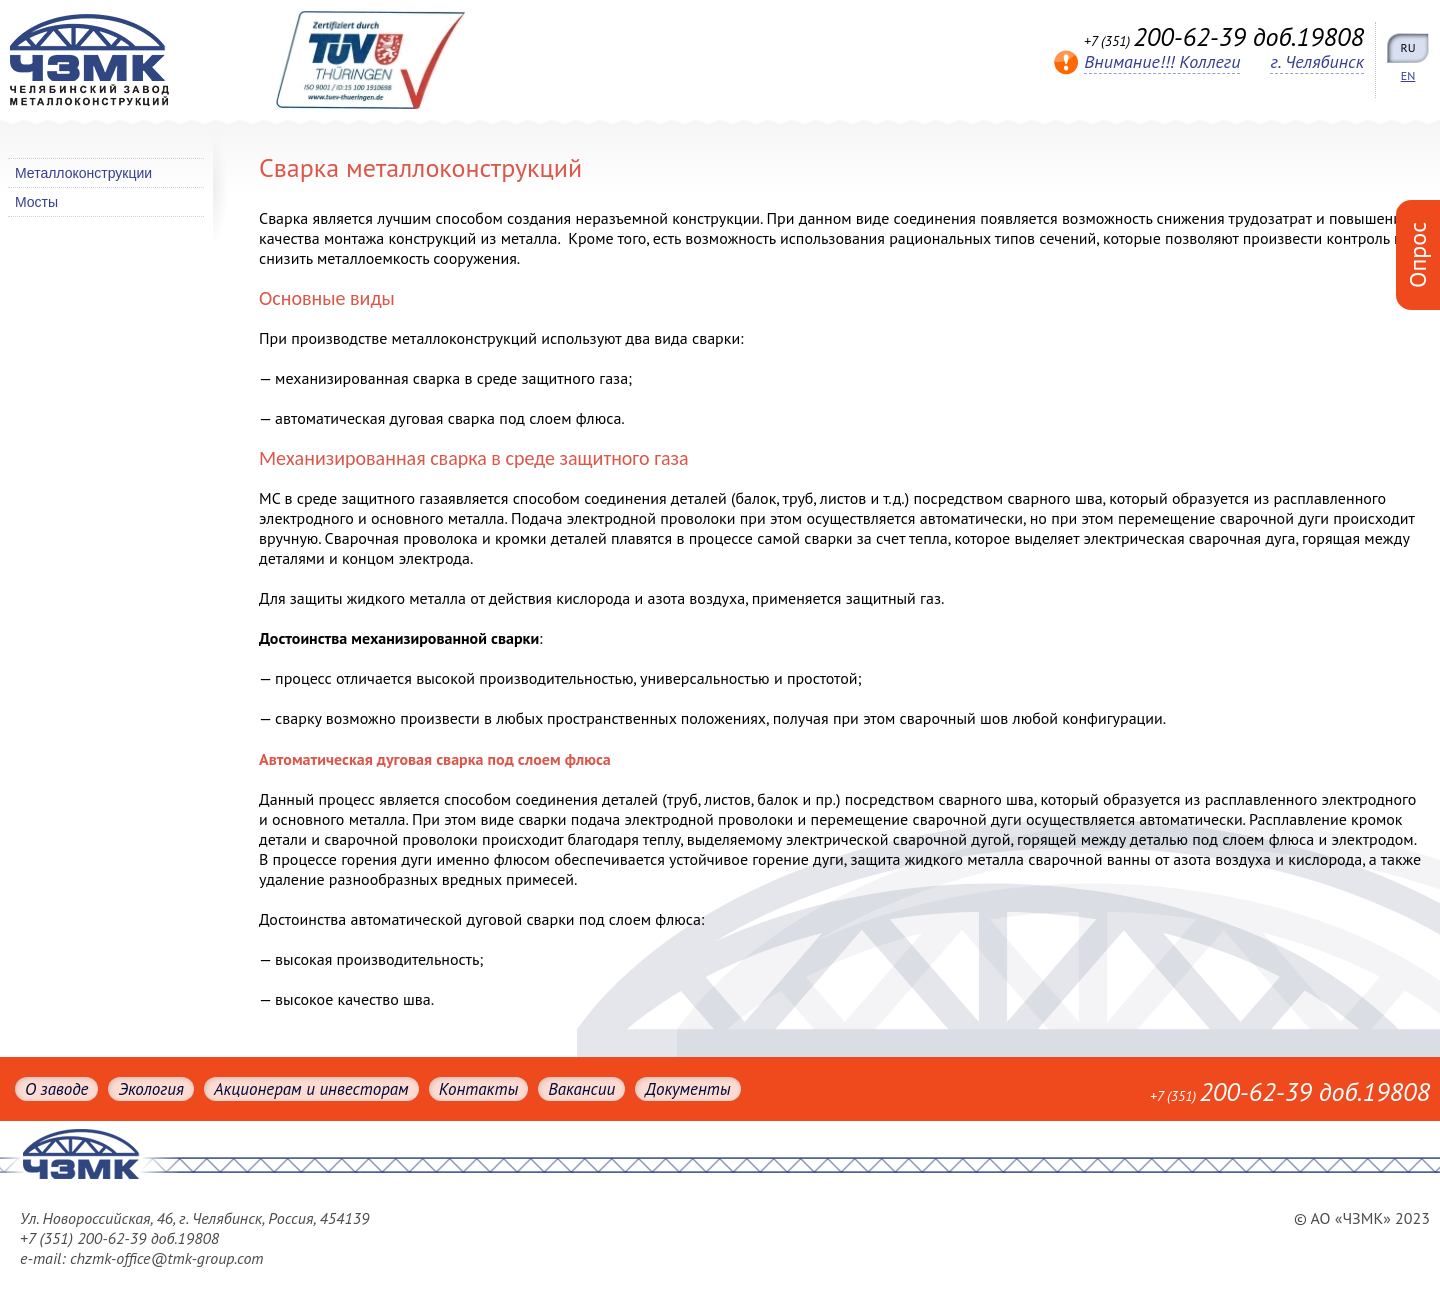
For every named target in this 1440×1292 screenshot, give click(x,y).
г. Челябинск (1317, 61)
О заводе (56, 1089)
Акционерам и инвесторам (311, 1089)
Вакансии (581, 1089)
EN (1408, 75)
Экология (150, 1089)
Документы (687, 1089)
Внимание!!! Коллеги (1162, 61)
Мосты (36, 202)
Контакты (479, 1089)
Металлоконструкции (83, 173)
